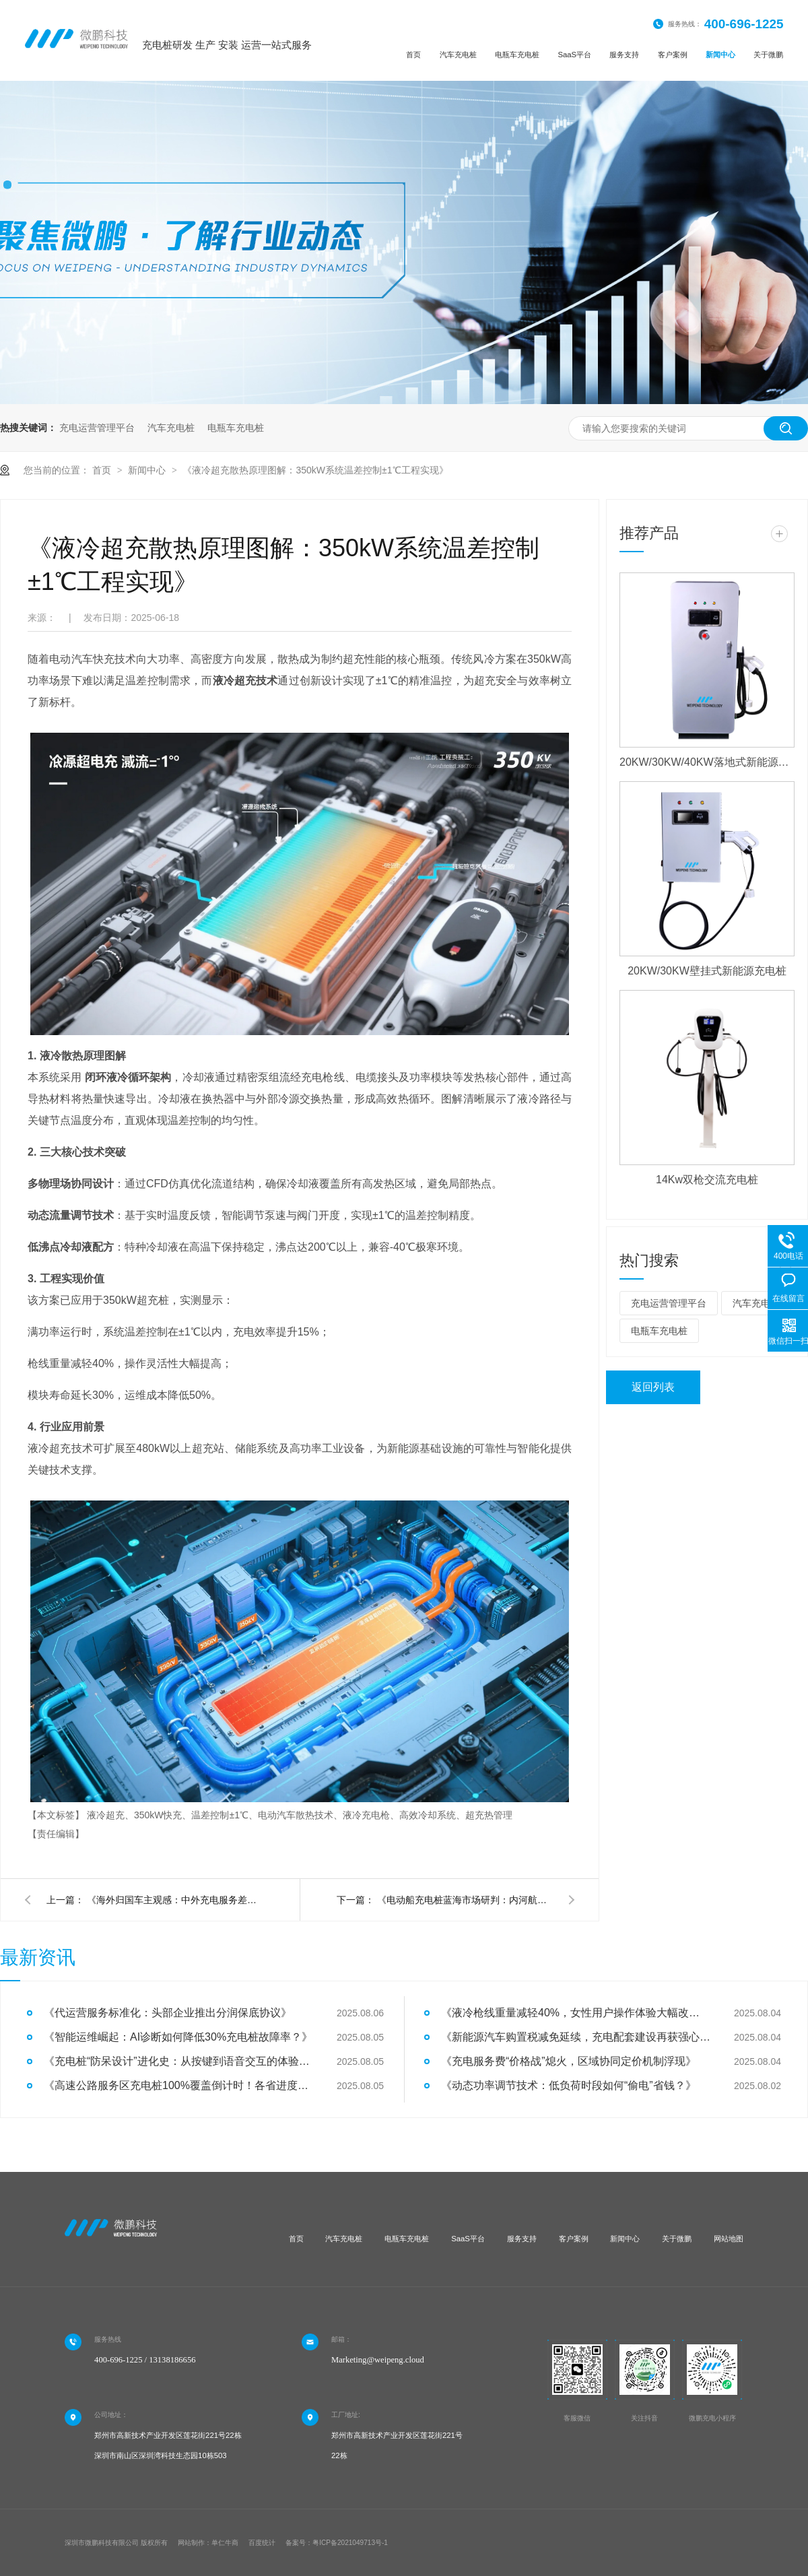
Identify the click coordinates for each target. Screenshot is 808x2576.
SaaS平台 (574, 55)
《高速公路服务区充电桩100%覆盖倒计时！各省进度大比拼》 (178, 2085)
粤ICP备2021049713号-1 (350, 2542)
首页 (413, 55)
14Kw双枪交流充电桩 (707, 1179)
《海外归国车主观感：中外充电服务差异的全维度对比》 (174, 1899)
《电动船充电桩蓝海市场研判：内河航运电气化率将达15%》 (464, 1899)
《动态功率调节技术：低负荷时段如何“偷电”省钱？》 (568, 2085)
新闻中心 (720, 55)
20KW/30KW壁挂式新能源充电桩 (707, 971)
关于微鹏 (768, 55)
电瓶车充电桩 (517, 55)
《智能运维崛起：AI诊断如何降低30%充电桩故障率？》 (178, 2037)
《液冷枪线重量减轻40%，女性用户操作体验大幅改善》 (575, 2012)
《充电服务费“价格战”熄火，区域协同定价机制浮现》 (568, 2061)
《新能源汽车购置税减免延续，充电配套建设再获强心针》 (575, 2037)
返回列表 (653, 1387)
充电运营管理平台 (97, 427)
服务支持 (624, 55)
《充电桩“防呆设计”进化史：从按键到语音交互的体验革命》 (178, 2061)
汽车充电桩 (458, 55)
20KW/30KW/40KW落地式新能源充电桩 (707, 762)
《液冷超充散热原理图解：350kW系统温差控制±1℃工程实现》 (315, 470)
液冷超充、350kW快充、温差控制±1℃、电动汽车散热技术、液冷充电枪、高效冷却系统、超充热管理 (299, 1815)
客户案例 (672, 55)
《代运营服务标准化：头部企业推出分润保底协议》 (168, 2012)
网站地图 (728, 2239)
